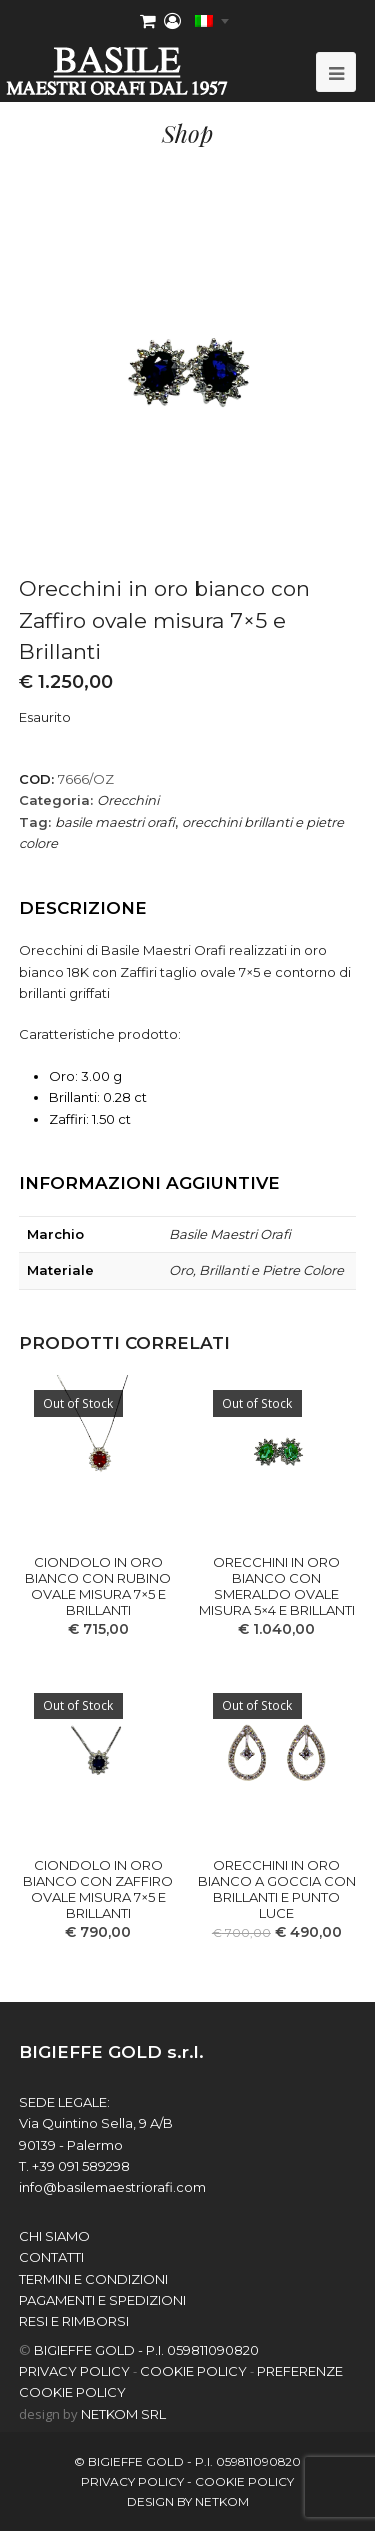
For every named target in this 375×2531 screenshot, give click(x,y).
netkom (222, 2501)
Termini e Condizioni (93, 2279)
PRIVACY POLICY (74, 2371)
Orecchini (128, 800)
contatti (51, 2257)
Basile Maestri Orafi (230, 1234)
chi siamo (54, 2236)
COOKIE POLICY (193, 2371)
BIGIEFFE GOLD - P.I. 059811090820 (146, 2350)
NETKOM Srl (123, 2414)
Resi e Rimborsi (74, 2321)
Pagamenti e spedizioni (102, 2300)
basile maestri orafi (115, 822)
